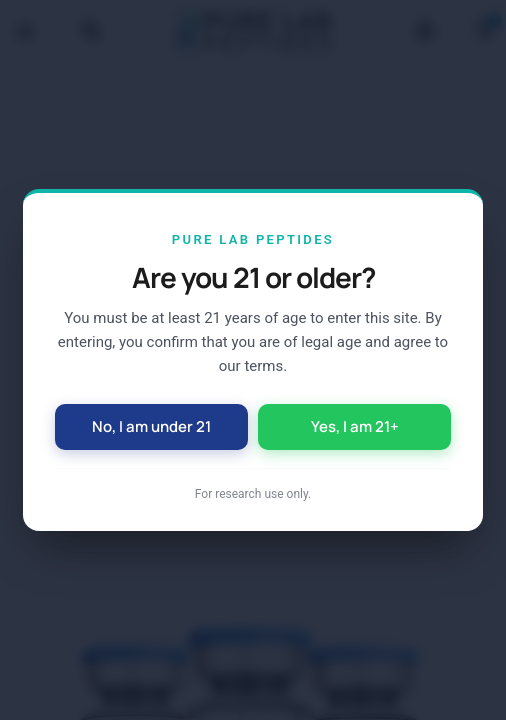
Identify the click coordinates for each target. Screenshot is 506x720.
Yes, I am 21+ (355, 426)
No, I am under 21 (151, 426)
